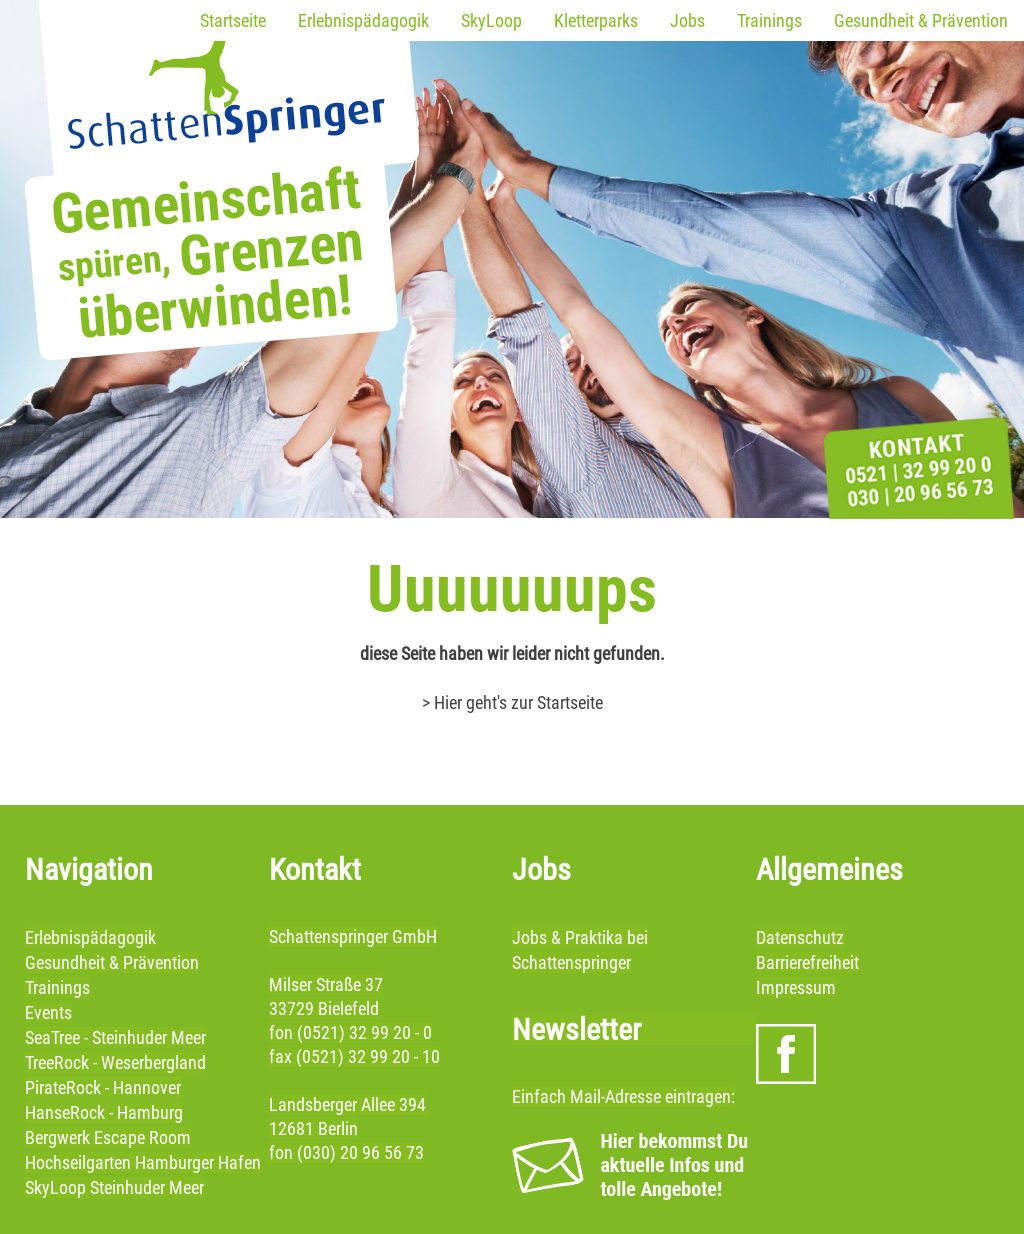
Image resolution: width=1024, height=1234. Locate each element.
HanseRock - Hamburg (104, 1112)
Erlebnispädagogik (363, 20)
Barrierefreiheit (807, 962)
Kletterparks (596, 20)
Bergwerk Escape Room (108, 1137)
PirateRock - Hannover (103, 1087)
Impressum (796, 987)
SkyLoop (491, 20)
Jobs (687, 20)
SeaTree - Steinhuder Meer (115, 1037)
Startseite (233, 20)
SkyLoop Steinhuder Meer (114, 1187)
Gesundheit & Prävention (921, 20)
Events (48, 1012)
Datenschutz (800, 937)
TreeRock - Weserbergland (115, 1062)
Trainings (769, 20)
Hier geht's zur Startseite (518, 702)
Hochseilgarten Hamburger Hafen (143, 1162)
